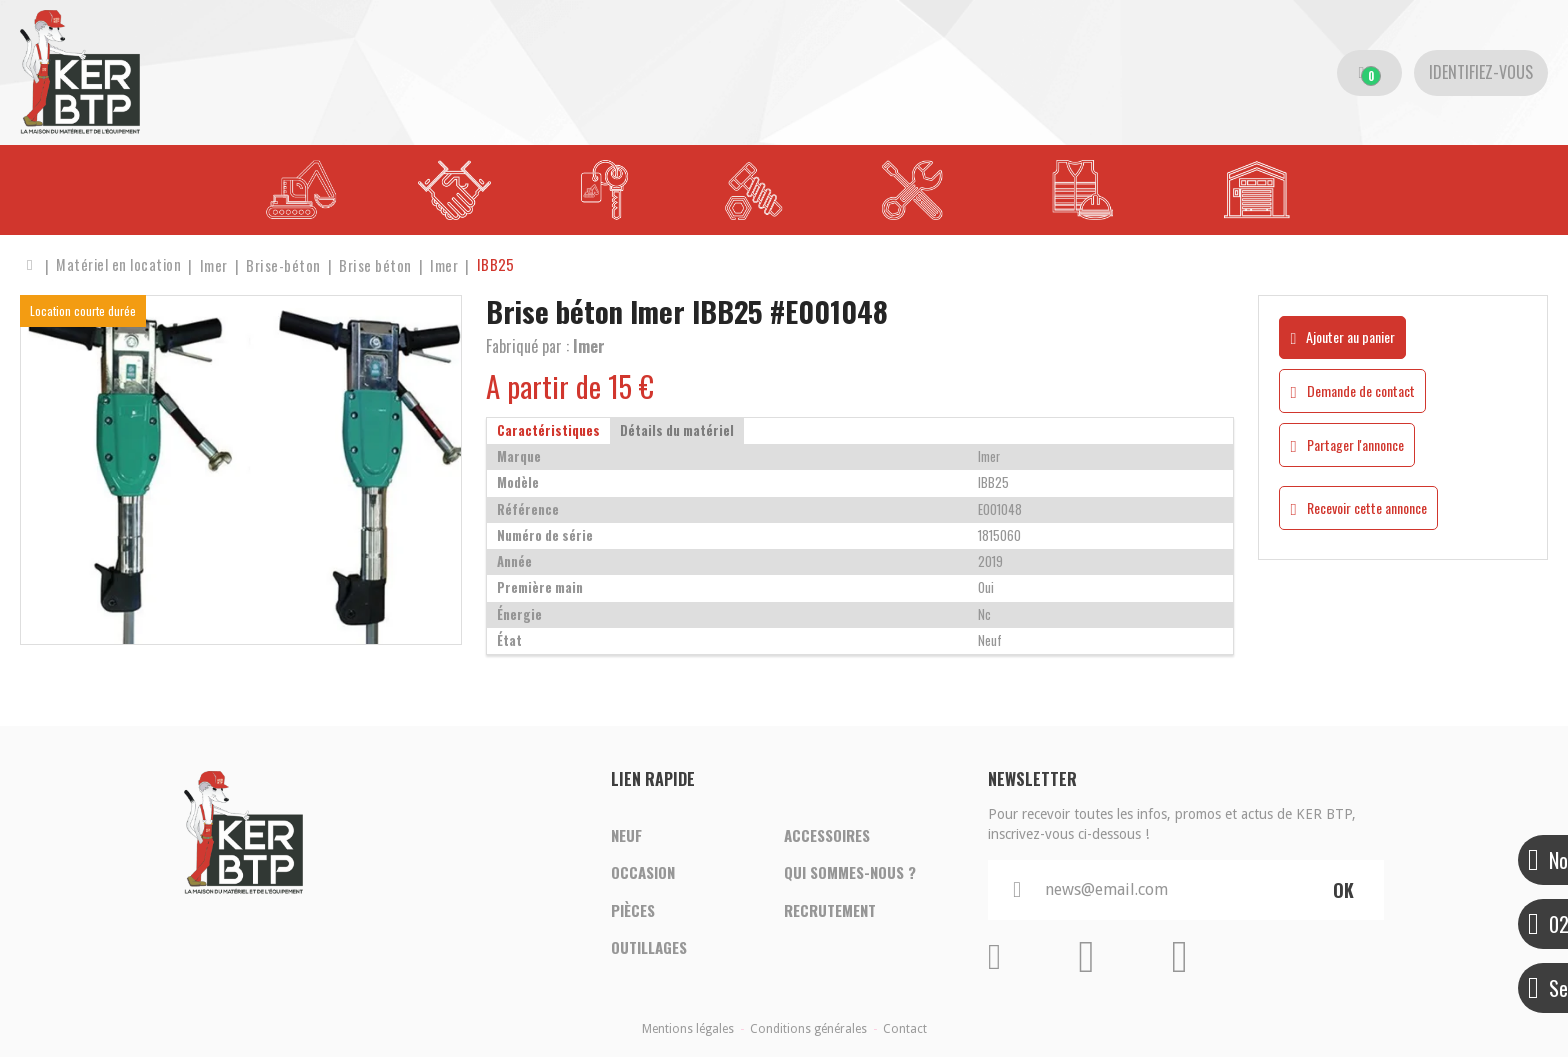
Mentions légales (688, 1029)
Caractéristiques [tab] (548, 430)
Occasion (643, 873)
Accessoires (827, 835)
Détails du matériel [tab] (677, 430)
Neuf (626, 835)
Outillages (649, 949)
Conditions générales (808, 1029)
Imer (589, 346)
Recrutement (830, 911)
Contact (905, 1029)
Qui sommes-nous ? (850, 873)
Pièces (633, 911)
